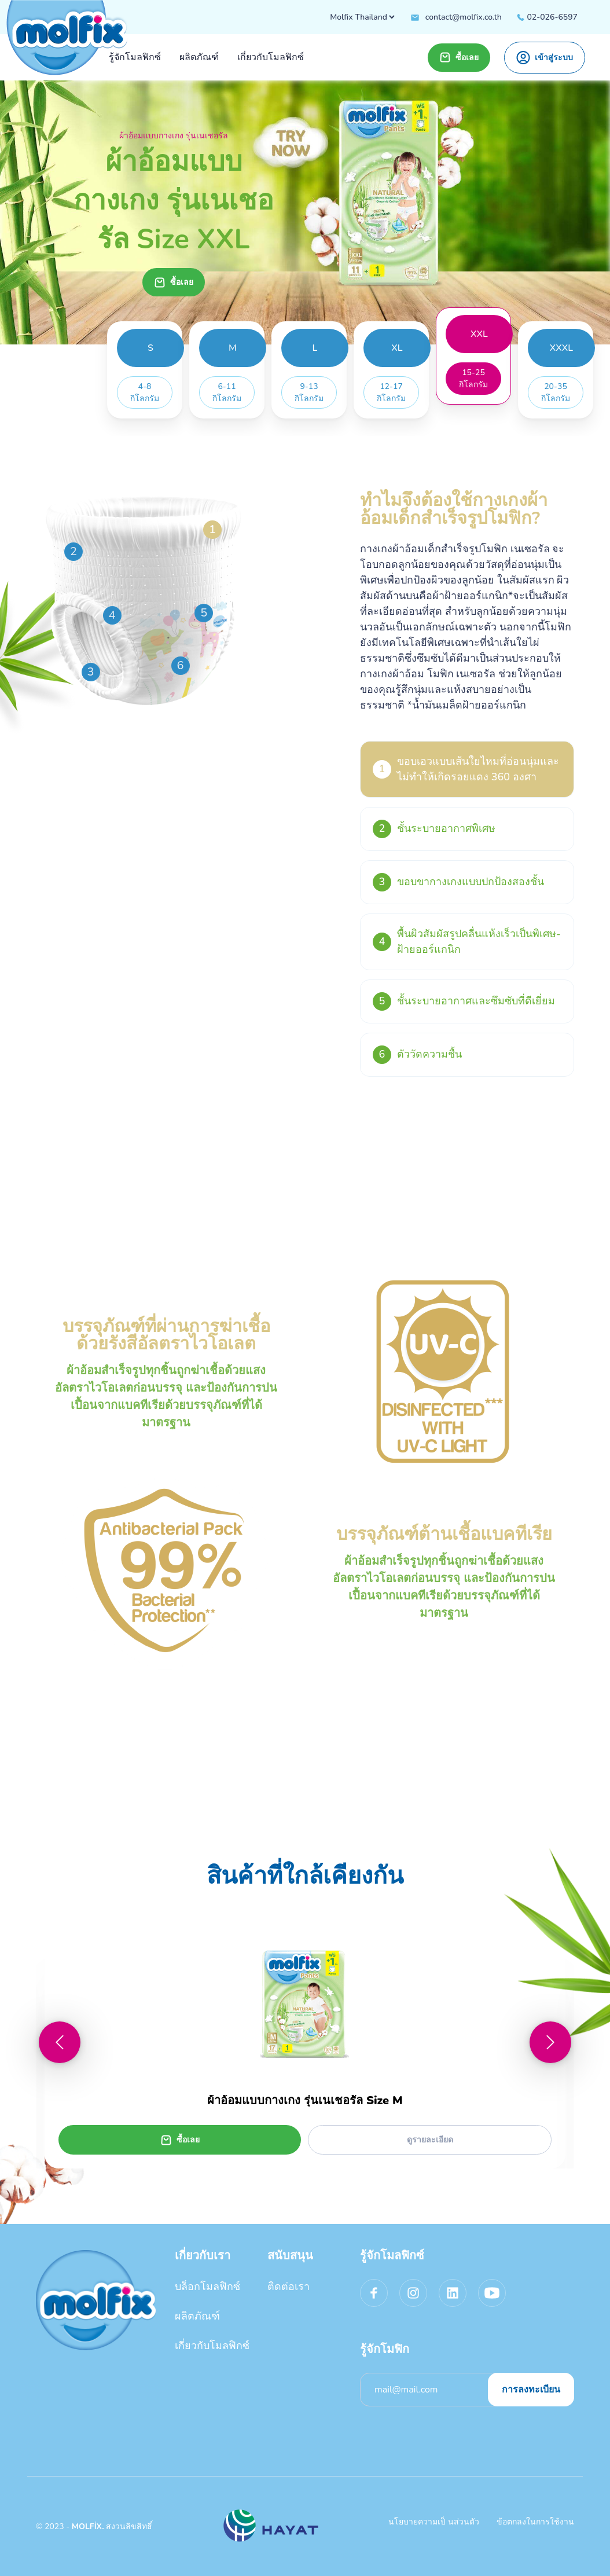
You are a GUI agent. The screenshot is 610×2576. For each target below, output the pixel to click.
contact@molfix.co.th (456, 17)
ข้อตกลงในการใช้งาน (535, 2521)
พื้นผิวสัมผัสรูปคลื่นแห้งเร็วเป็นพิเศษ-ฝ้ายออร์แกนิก (467, 941)
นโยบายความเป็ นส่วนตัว (433, 2521)
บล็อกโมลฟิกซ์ (207, 2287)
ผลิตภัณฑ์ (197, 2316)
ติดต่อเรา (288, 2287)
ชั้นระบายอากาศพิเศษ (434, 829)
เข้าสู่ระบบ (544, 57)
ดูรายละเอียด (430, 2139)
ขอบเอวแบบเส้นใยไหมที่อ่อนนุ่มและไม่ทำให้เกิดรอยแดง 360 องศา (466, 769)
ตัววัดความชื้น (417, 1054)
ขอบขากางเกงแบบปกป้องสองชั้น (458, 882)
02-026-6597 (547, 17)
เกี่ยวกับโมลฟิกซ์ (212, 2346)
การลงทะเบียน (531, 2389)
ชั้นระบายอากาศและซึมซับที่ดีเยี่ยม (464, 1001)
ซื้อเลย (459, 57)
